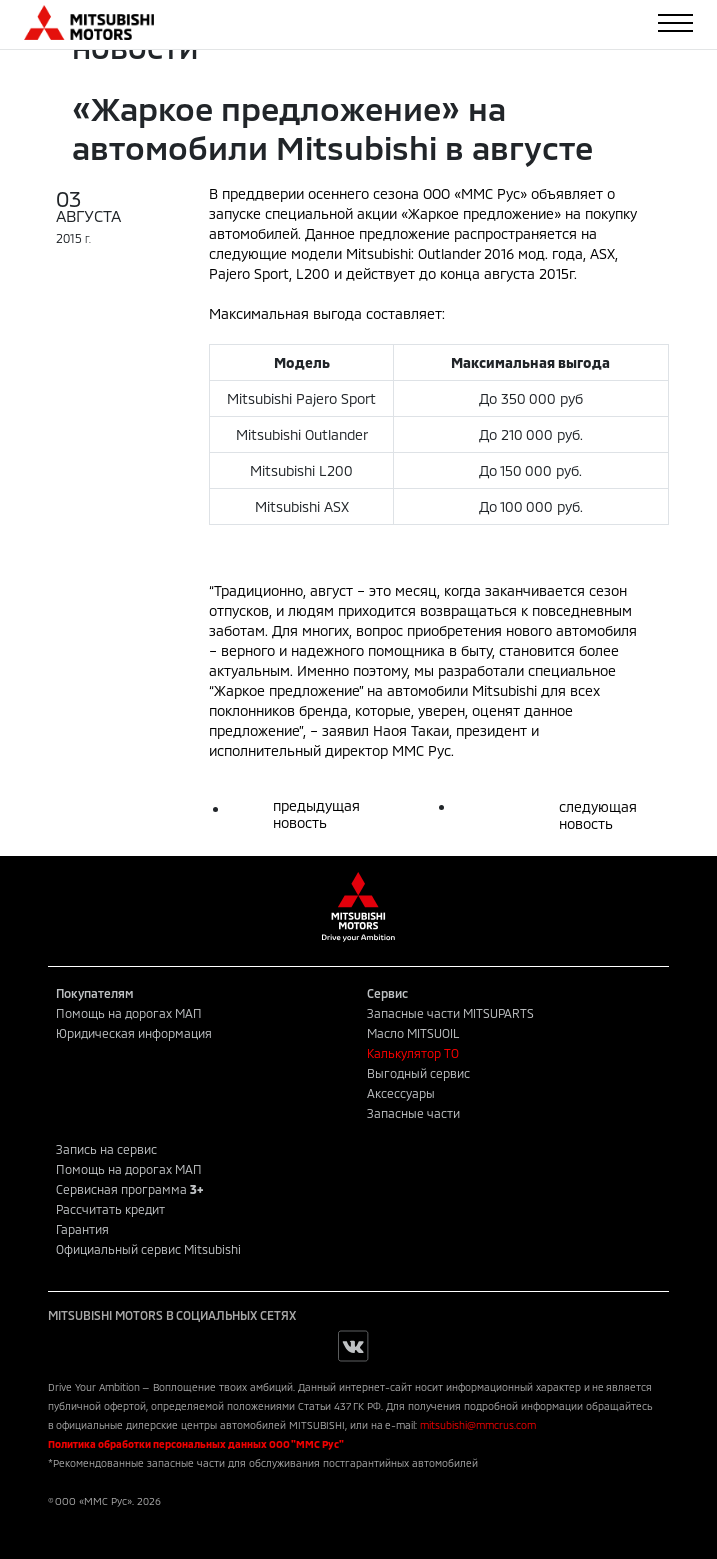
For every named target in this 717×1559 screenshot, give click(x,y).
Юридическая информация (134, 1033)
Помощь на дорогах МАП (129, 1013)
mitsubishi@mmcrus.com (478, 1425)
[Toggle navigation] (675, 23)
